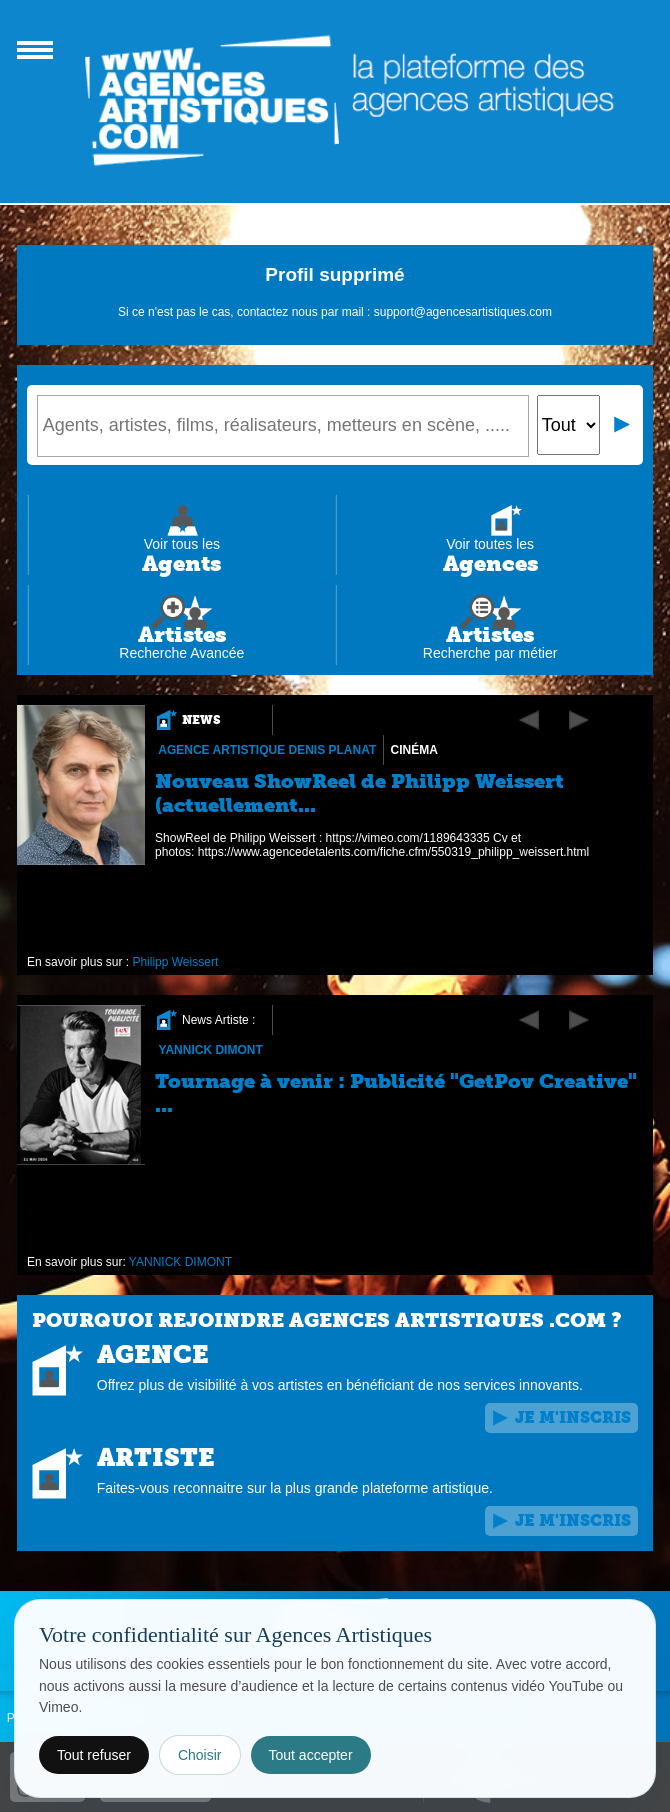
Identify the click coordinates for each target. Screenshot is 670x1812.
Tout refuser (94, 1755)
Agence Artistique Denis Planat (267, 750)
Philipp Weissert (175, 962)
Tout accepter (311, 1755)
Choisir (200, 1755)
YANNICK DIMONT (210, 1050)
